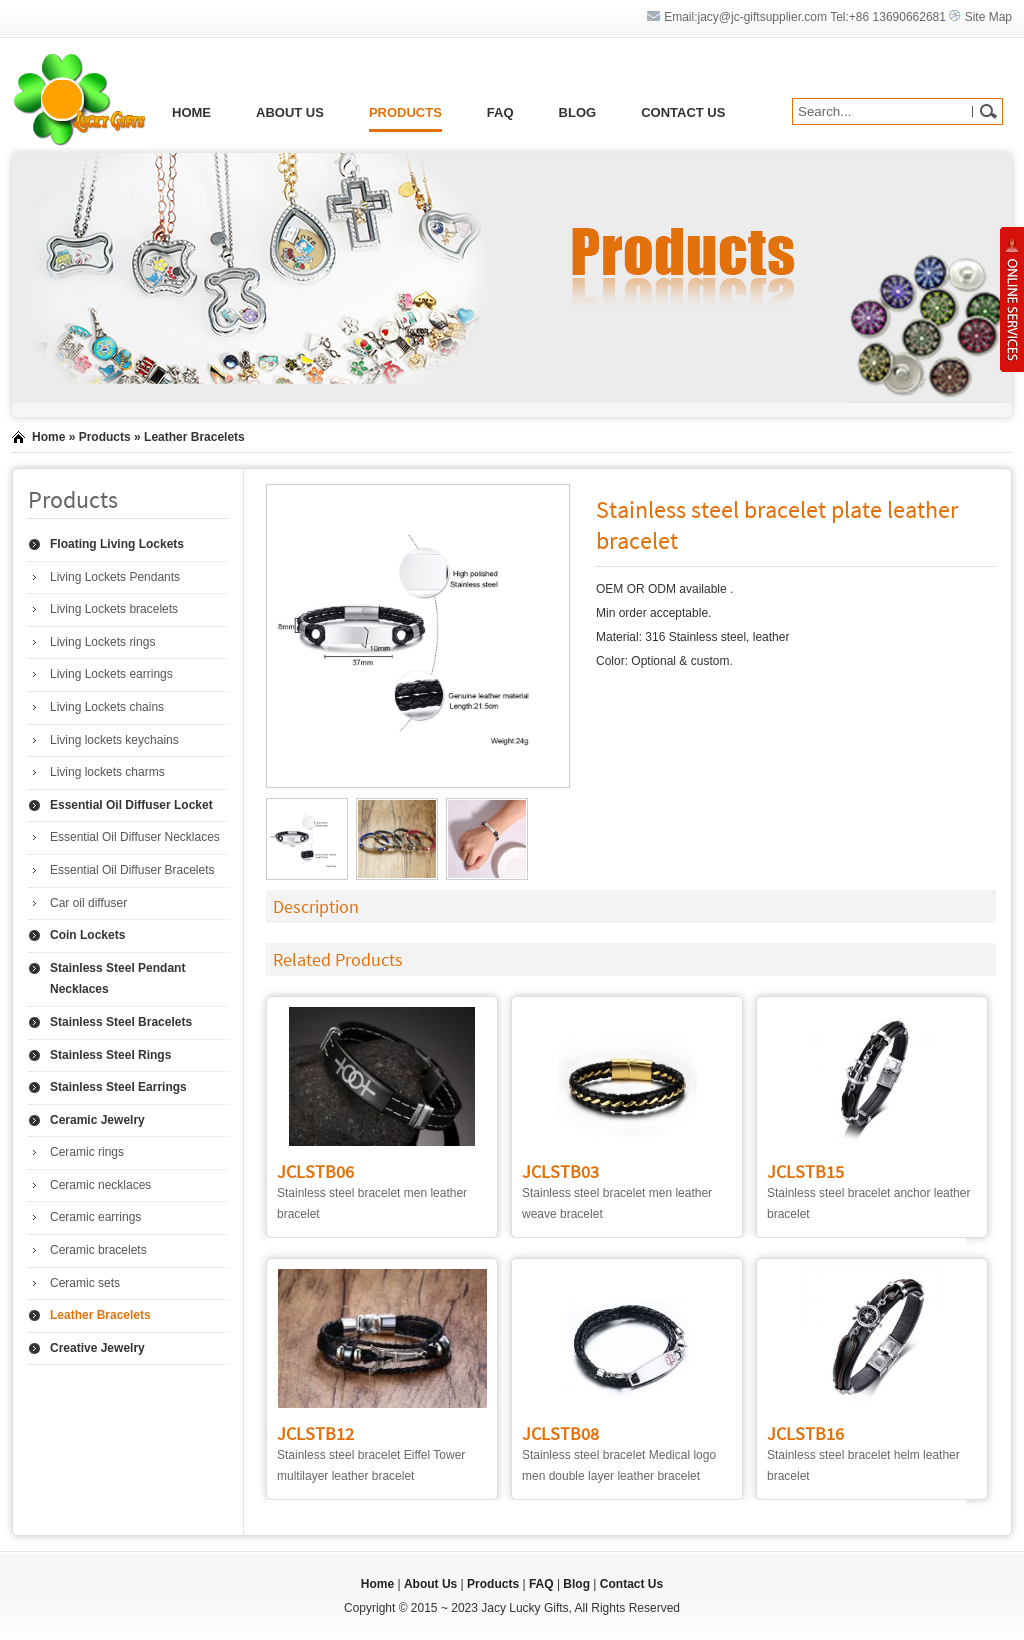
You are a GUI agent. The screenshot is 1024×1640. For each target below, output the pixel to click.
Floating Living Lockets (117, 544)
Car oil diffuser (88, 903)
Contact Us (683, 112)
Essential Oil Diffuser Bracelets (132, 870)
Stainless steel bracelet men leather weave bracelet (617, 1194)
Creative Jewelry (97, 1348)
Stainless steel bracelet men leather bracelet (372, 1194)
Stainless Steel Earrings (118, 1087)
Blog (578, 112)
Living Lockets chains (107, 707)
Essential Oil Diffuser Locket (131, 805)
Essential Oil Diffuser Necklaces (135, 837)
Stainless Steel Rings (110, 1055)
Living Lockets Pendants (115, 577)
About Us (290, 112)
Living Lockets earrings (111, 674)
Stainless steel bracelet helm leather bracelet (863, 1456)
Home (191, 112)
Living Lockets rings (102, 642)
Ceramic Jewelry (97, 1120)
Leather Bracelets (194, 437)
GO (988, 111)
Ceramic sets (85, 1283)
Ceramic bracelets (98, 1250)
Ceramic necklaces (100, 1185)
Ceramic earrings (95, 1217)
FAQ (500, 112)
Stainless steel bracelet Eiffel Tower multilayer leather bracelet (371, 1456)
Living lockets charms (107, 772)
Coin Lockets (87, 935)
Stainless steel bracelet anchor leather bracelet (868, 1194)
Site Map (988, 17)
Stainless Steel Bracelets (121, 1022)
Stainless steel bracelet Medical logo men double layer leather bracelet (619, 1456)
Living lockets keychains (114, 740)
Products (405, 112)
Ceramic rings (87, 1152)
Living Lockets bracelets (114, 609)
